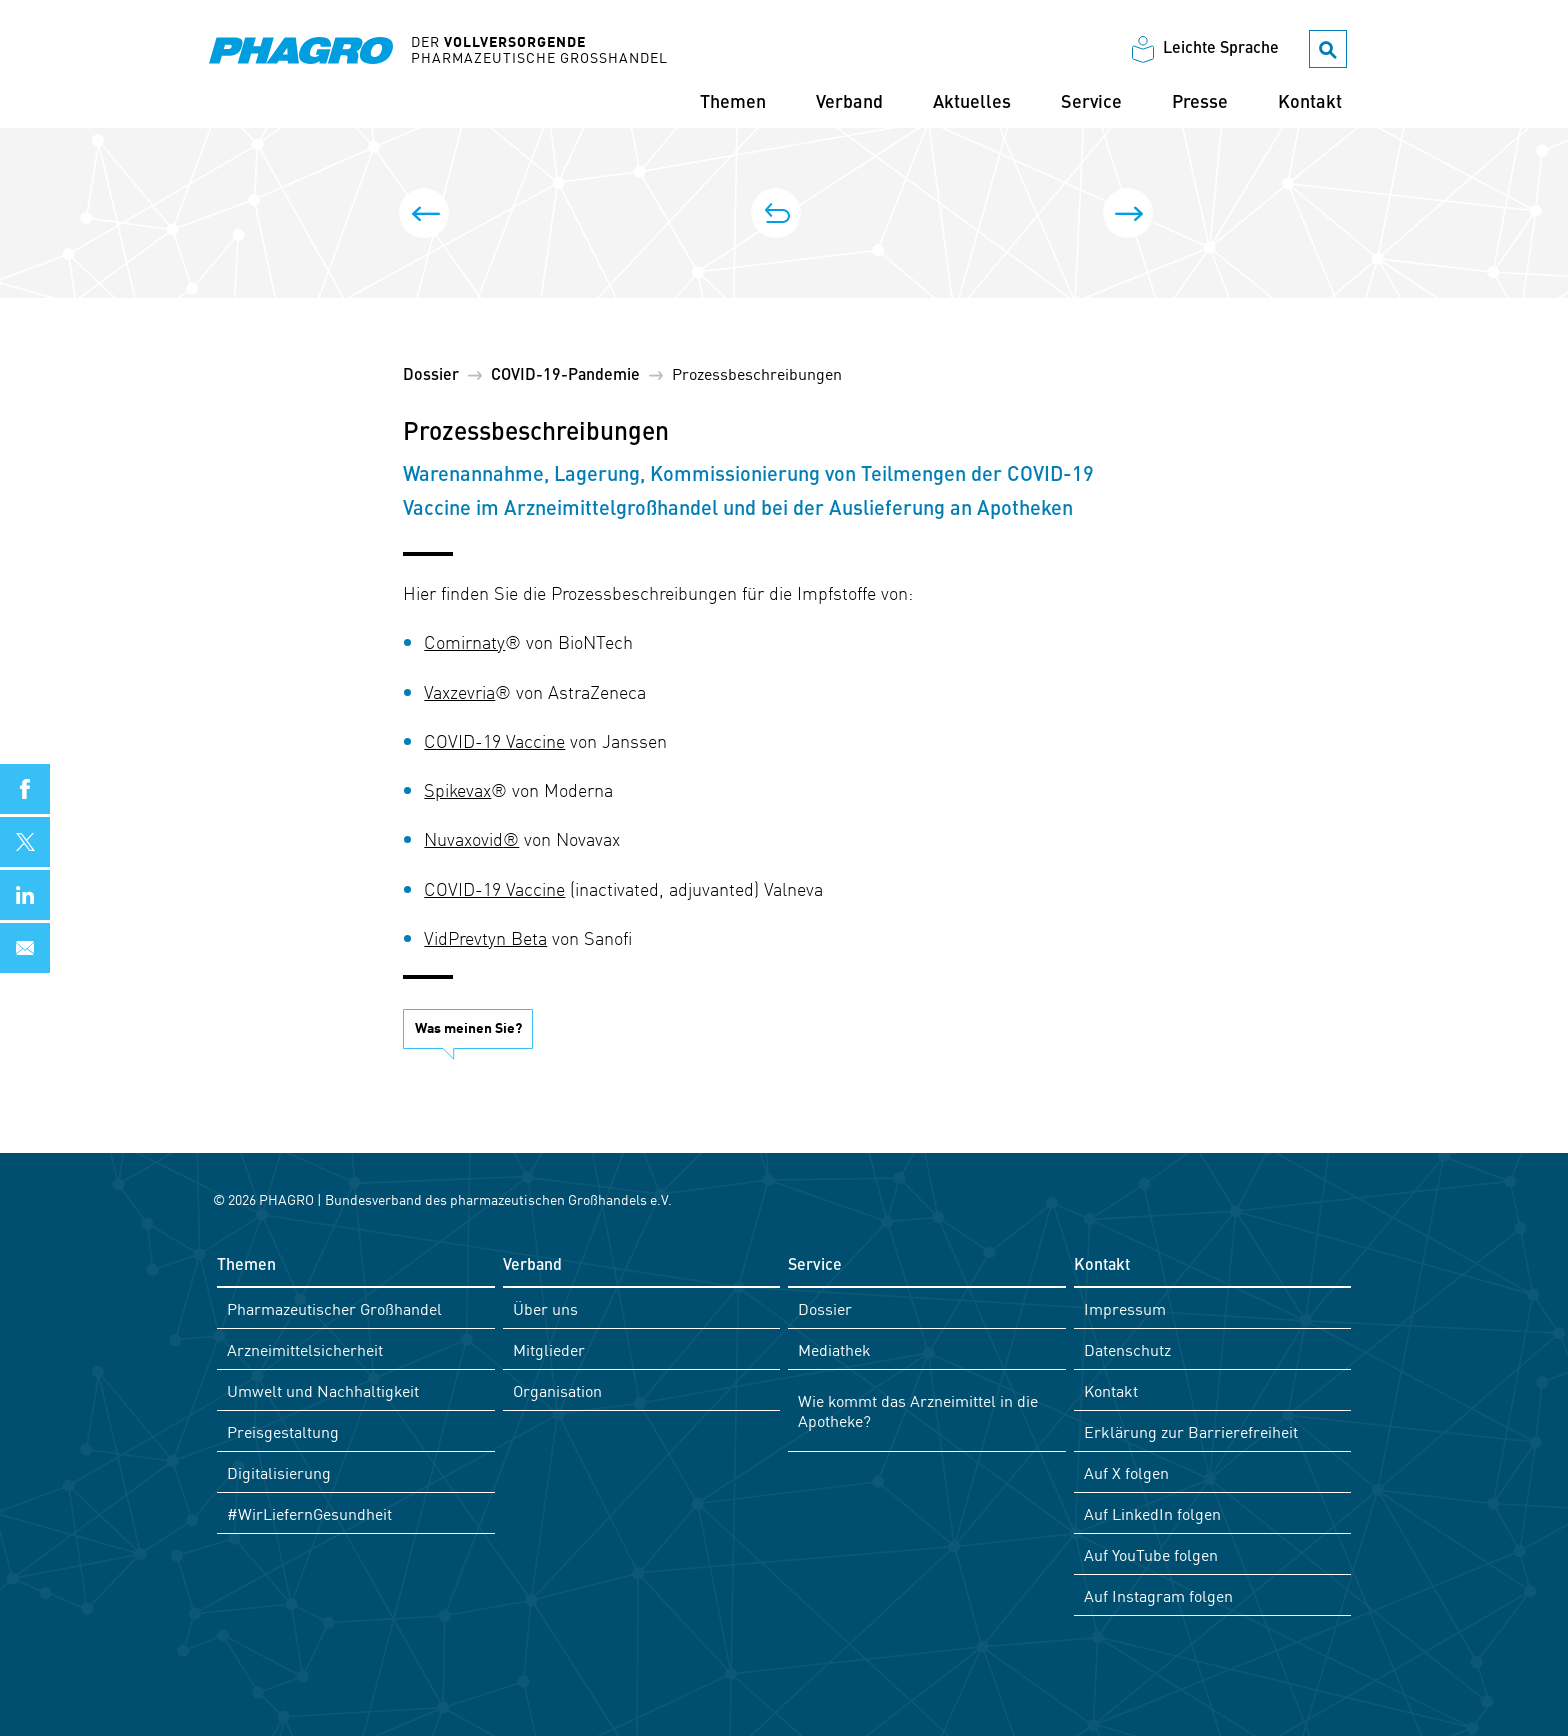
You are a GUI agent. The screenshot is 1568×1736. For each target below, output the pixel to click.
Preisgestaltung (283, 1431)
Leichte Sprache (1221, 49)
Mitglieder (549, 1349)
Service (1091, 103)
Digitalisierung (279, 1472)
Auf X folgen (1126, 1472)
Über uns (545, 1308)
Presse (1200, 103)
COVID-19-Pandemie (565, 376)
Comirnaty (464, 641)
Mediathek (834, 1349)
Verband (849, 103)
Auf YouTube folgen (1151, 1554)
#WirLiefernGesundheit (309, 1513)
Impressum (1125, 1308)
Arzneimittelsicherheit (305, 1349)
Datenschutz (1127, 1349)
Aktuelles (972, 103)
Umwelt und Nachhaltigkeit (323, 1390)
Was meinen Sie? (468, 1027)
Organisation (557, 1390)
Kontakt (1310, 103)
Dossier (431, 376)
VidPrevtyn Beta (485, 937)
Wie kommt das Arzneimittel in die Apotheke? (918, 1410)
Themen (733, 103)
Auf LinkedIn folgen (1152, 1513)
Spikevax (457, 789)
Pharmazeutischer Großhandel (334, 1308)
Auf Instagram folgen (1158, 1595)
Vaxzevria (459, 691)
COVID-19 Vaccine (494, 740)
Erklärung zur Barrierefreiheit (1191, 1431)
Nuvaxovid (463, 838)
